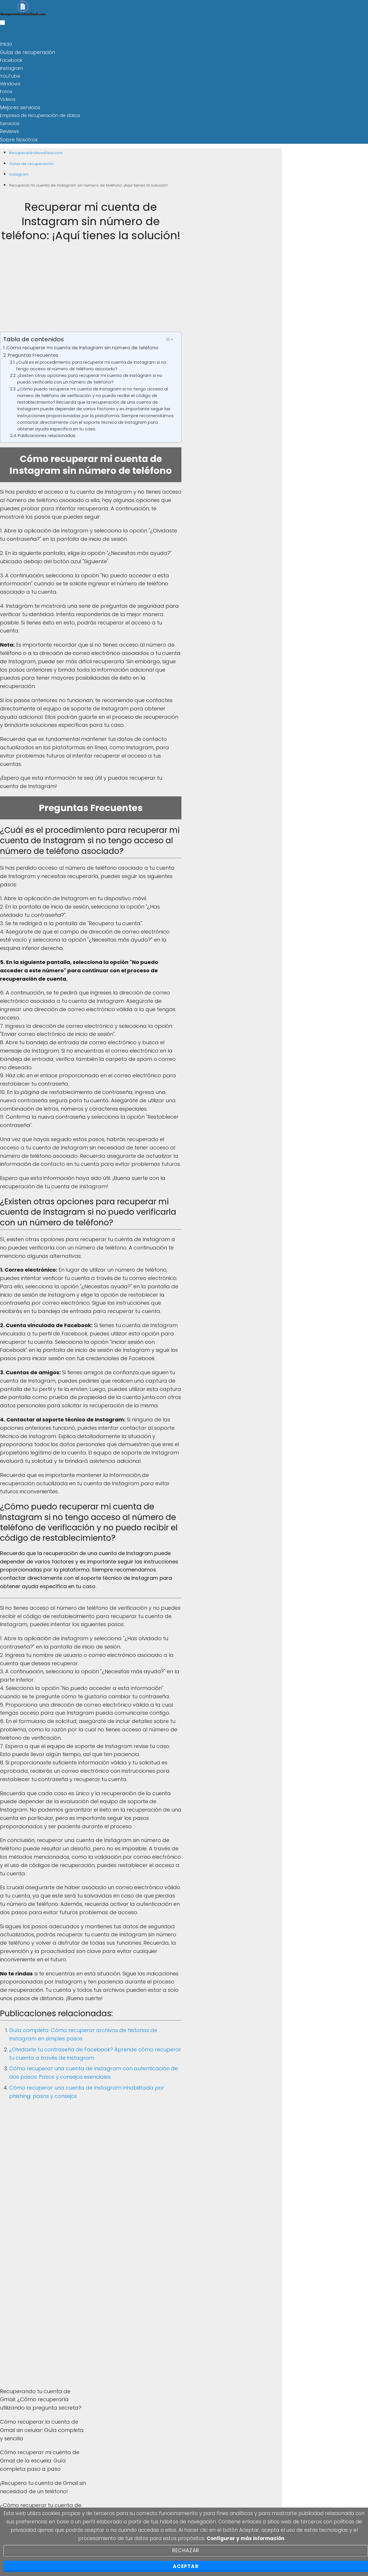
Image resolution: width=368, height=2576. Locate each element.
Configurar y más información (245, 2538)
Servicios (10, 122)
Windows (10, 83)
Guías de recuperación (26, 51)
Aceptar (186, 2566)
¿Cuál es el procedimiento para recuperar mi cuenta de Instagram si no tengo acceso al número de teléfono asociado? (91, 363)
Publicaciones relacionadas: (47, 433)
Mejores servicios (19, 106)
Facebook (11, 59)
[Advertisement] (90, 289)
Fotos (6, 90)
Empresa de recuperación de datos (40, 114)
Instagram (11, 67)
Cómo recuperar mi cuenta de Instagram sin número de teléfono (82, 345)
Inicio (6, 44)
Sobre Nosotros (17, 137)
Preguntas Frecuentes (33, 353)
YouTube (10, 75)
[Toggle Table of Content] (168, 337)
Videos (8, 98)
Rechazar (185, 2550)
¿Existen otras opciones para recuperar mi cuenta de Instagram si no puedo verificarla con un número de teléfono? (89, 376)
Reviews (9, 129)
